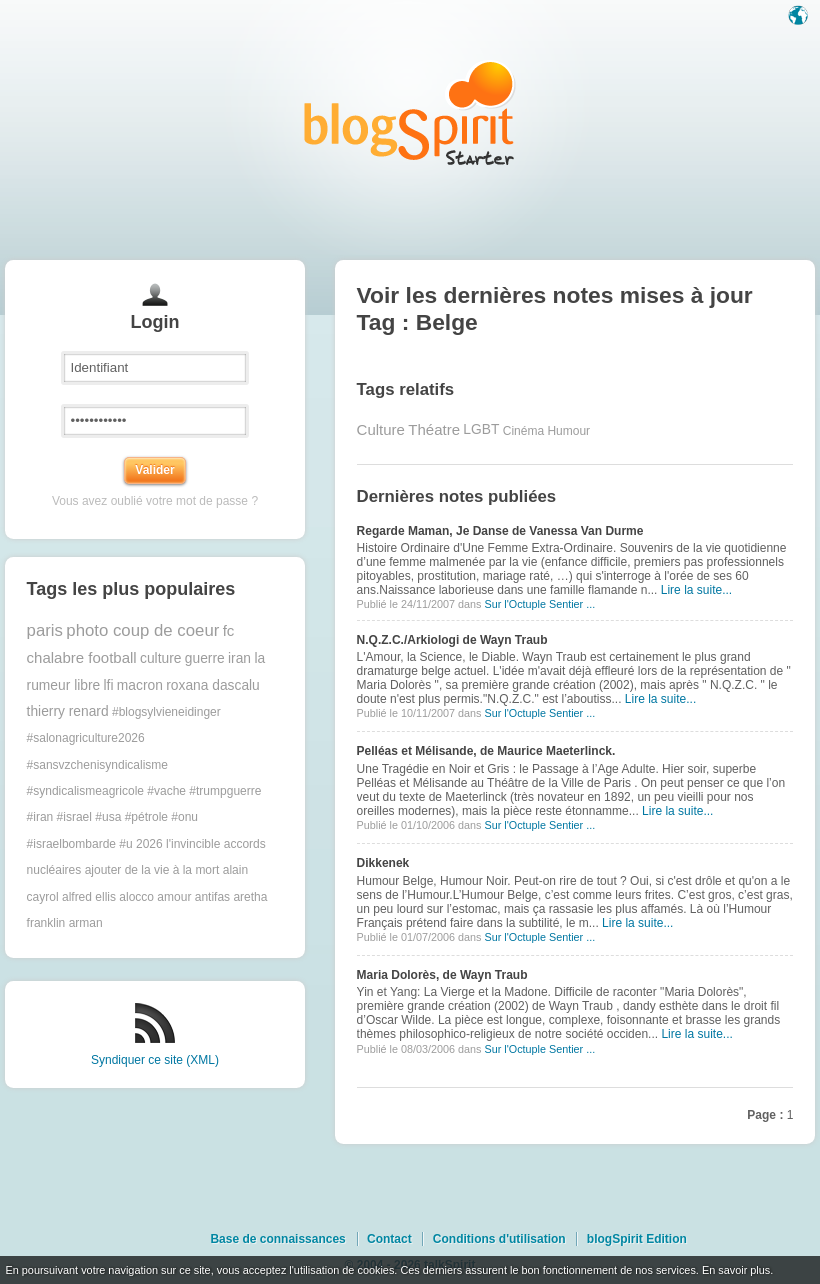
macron (140, 685)
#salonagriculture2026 (86, 738)
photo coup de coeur (142, 630)
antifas (212, 897)
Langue (800, 17)
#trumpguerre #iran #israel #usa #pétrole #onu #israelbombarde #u (144, 817)
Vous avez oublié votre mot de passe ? (155, 501)
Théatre (434, 429)
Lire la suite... (696, 590)
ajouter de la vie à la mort (152, 870)
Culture (381, 429)
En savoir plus (736, 1270)
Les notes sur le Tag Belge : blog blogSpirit (410, 112)
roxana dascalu (213, 685)
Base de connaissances (277, 1239)
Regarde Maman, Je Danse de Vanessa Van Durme (500, 531)
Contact (389, 1239)
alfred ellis (89, 897)
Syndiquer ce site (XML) (155, 1060)
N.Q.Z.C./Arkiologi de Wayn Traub (452, 640)
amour (174, 897)
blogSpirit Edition (637, 1239)
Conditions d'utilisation (499, 1239)
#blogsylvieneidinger (166, 712)
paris (45, 630)
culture (160, 658)
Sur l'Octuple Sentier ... (539, 604)
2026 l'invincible (178, 844)
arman (86, 923)
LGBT (481, 429)
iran (239, 658)
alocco (136, 897)
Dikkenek (383, 863)
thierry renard (68, 711)
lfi (109, 685)
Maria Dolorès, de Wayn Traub (442, 975)
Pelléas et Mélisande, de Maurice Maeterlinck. (486, 751)
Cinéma (523, 430)
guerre (205, 658)
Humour (568, 430)
